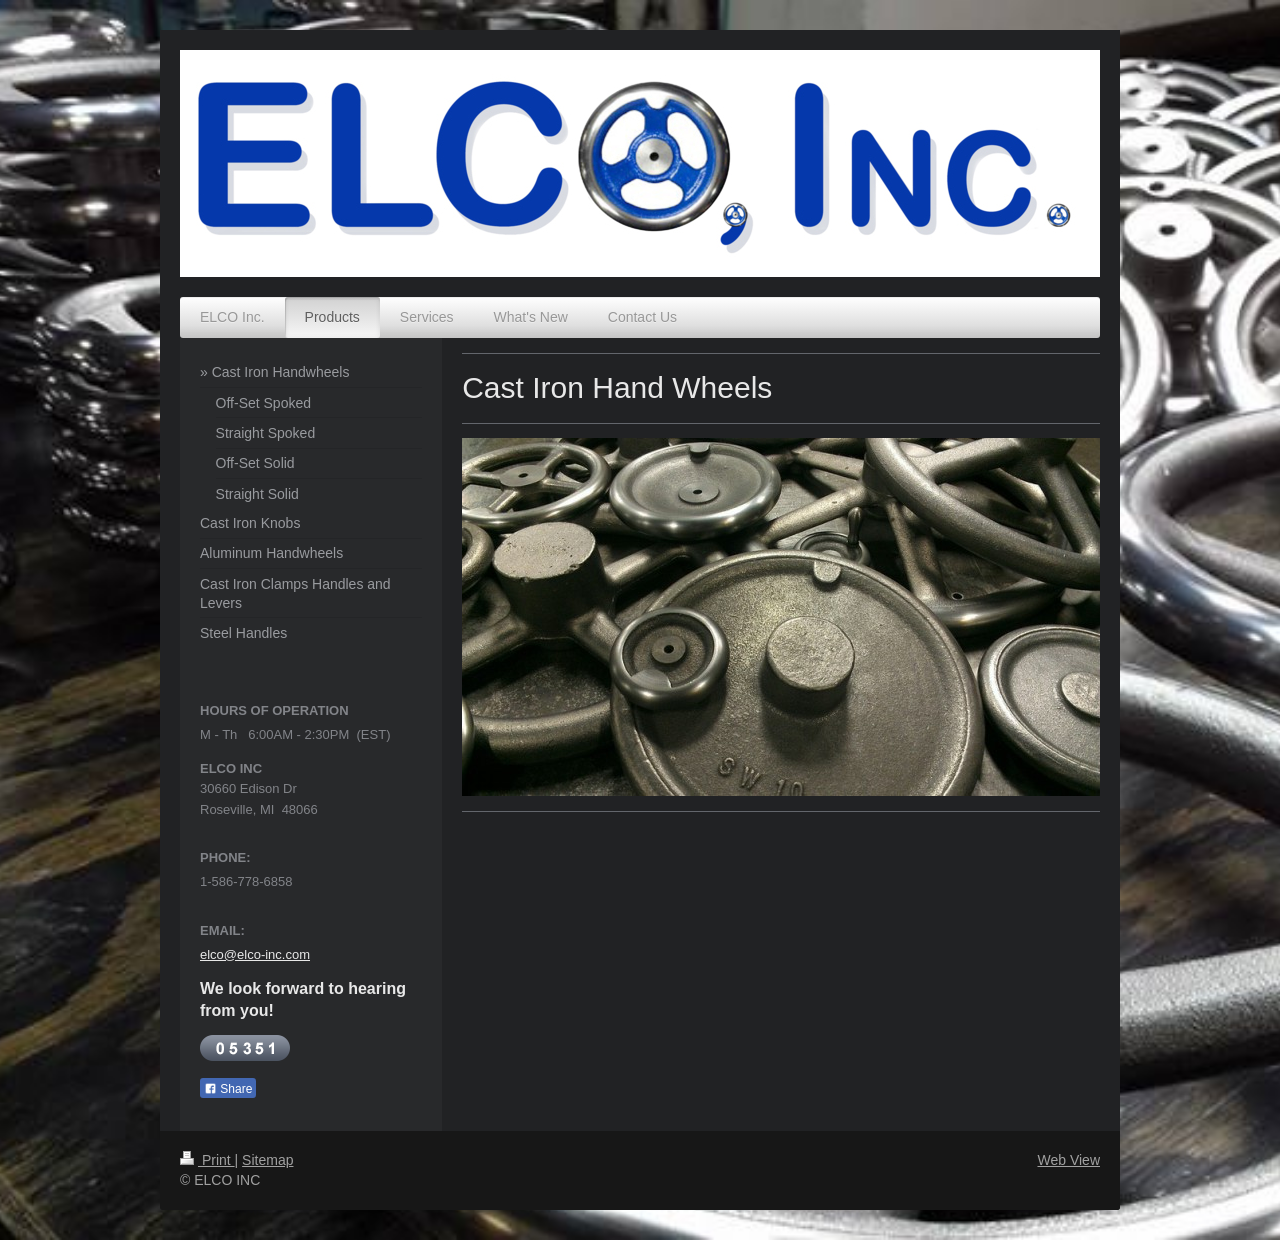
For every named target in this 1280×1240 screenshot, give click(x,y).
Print (207, 1160)
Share (228, 1089)
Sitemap (267, 1160)
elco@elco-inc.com (255, 954)
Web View (1068, 1160)
